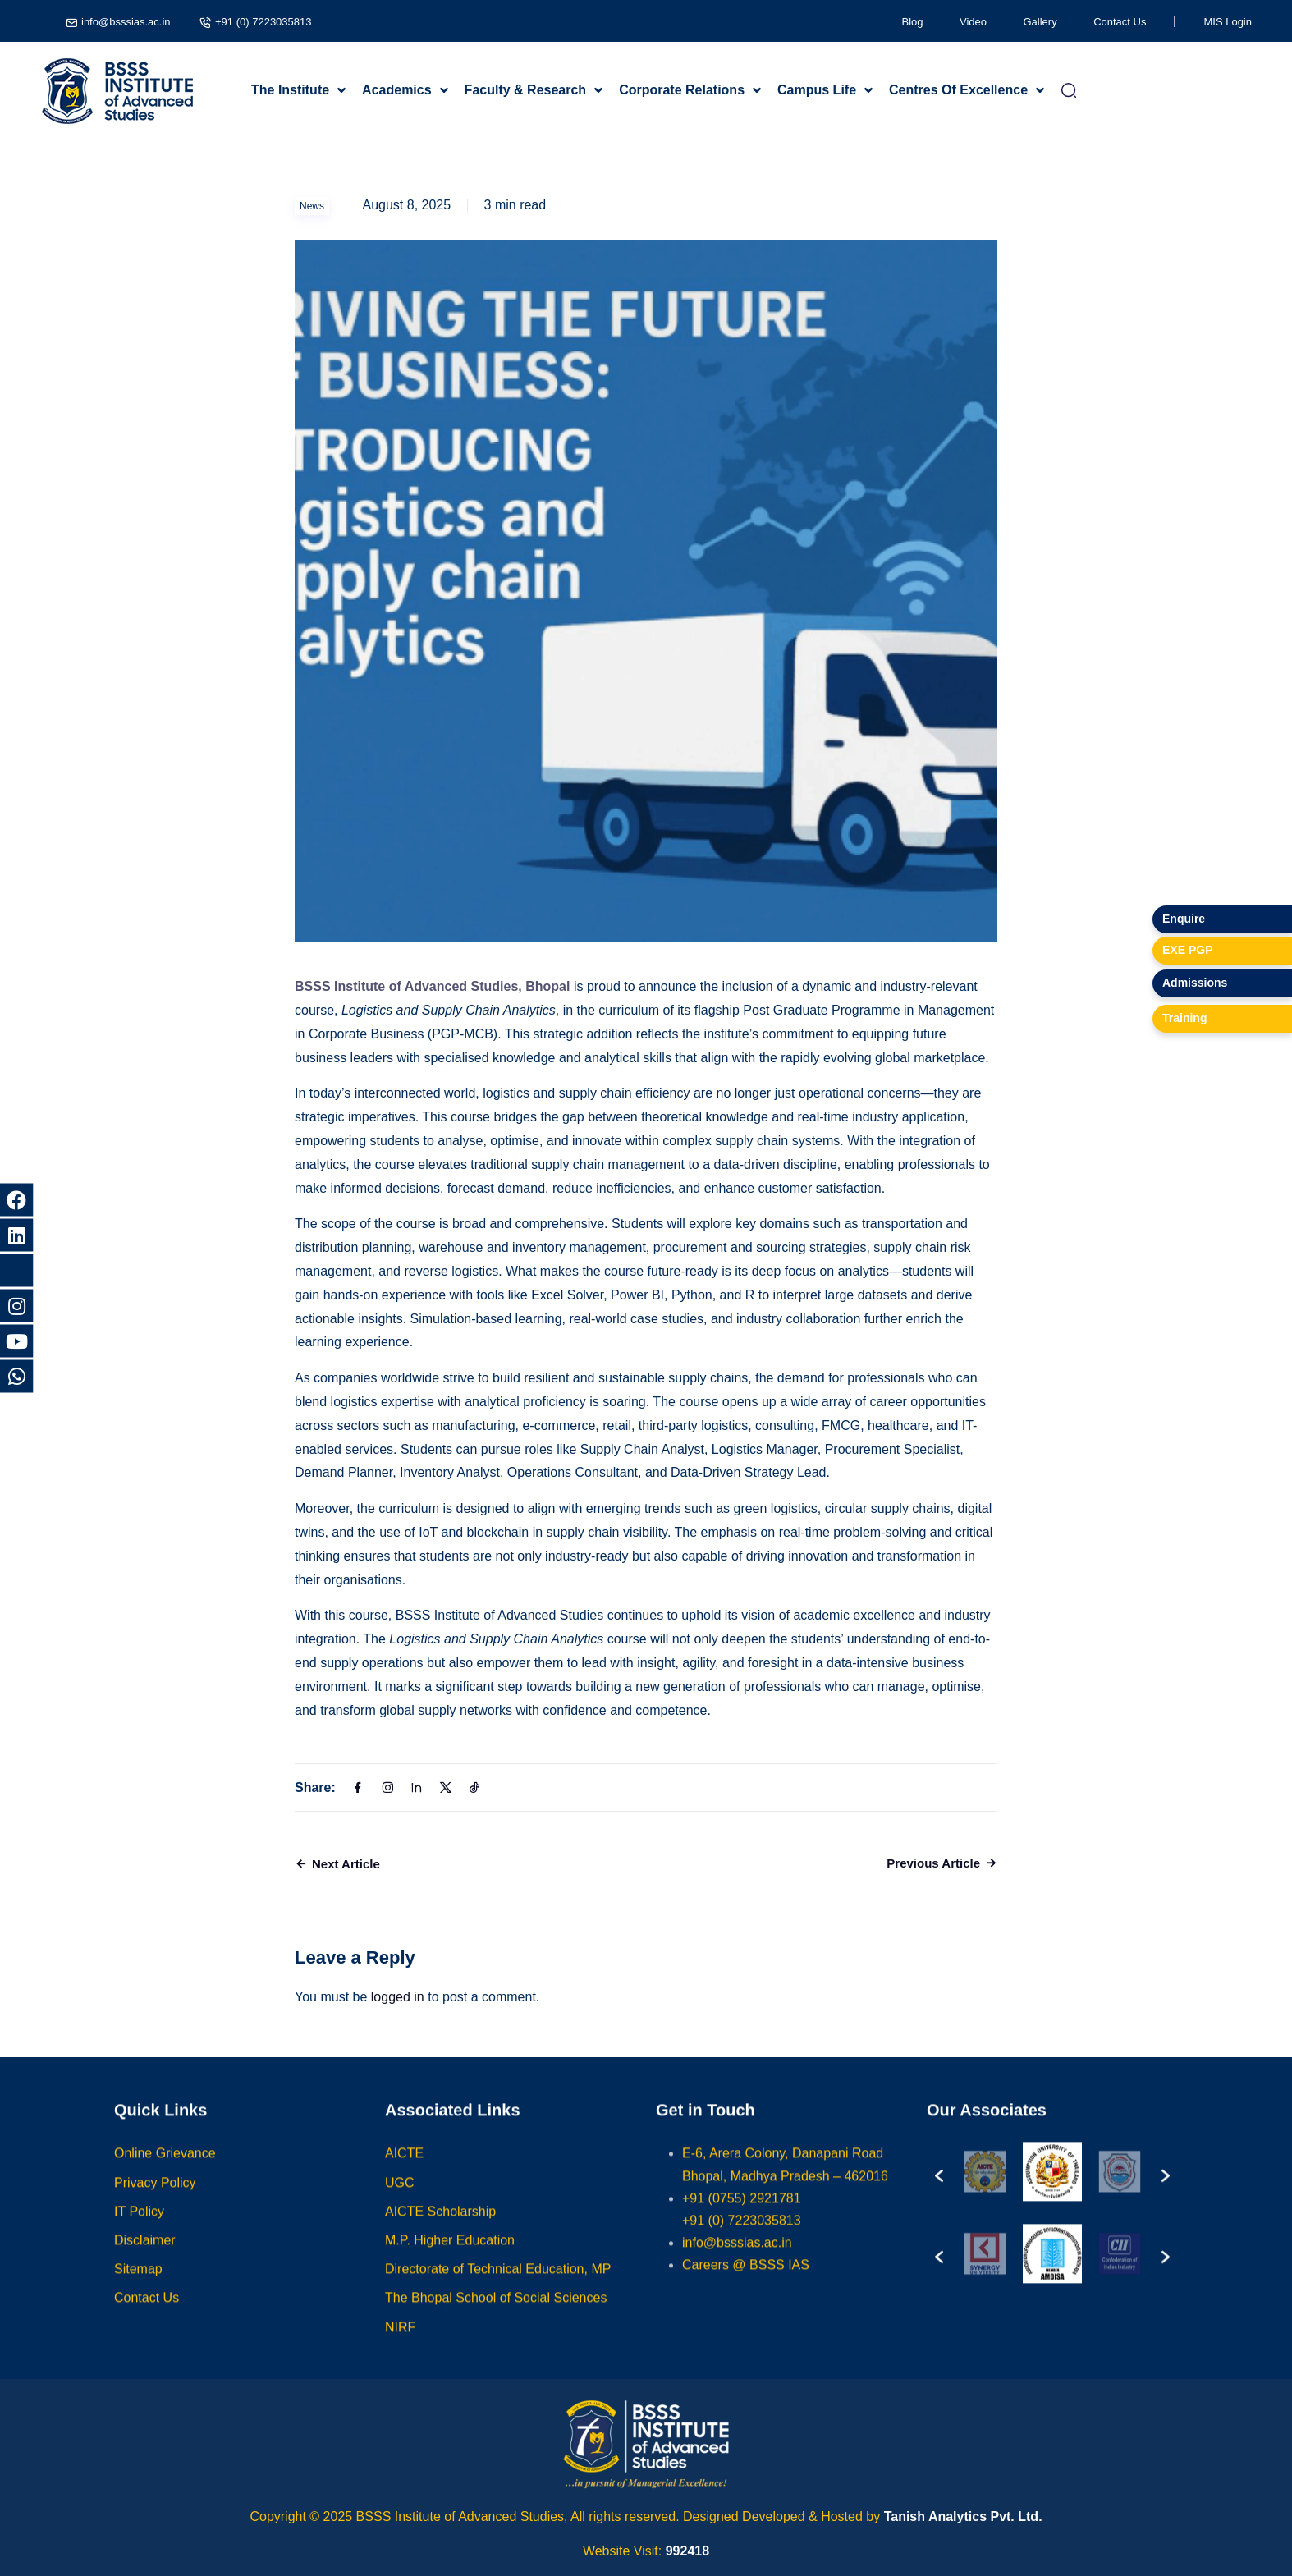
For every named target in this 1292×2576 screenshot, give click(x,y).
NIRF (400, 2342)
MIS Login (1227, 22)
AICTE (404, 2169)
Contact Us (1119, 22)
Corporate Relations (682, 90)
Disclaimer (145, 2256)
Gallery (1040, 22)
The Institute (290, 90)
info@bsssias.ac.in (126, 22)
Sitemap (138, 2285)
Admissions (1194, 982)
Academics (397, 90)
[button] (939, 2187)
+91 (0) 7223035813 (263, 22)
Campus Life (816, 90)
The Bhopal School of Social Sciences (496, 2314)
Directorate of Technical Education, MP (498, 2285)
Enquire (1183, 918)
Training (1184, 1017)
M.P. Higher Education (450, 2256)
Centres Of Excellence (958, 90)
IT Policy (139, 2227)
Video (973, 22)
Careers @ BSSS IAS (745, 2281)
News (312, 206)
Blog (912, 22)
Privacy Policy (155, 2198)
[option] (985, 2187)
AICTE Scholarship (440, 2227)
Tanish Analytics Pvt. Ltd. (963, 2516)
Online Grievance (165, 2169)
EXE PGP (1187, 949)
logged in (397, 1997)
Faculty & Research (526, 90)
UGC (400, 2198)
